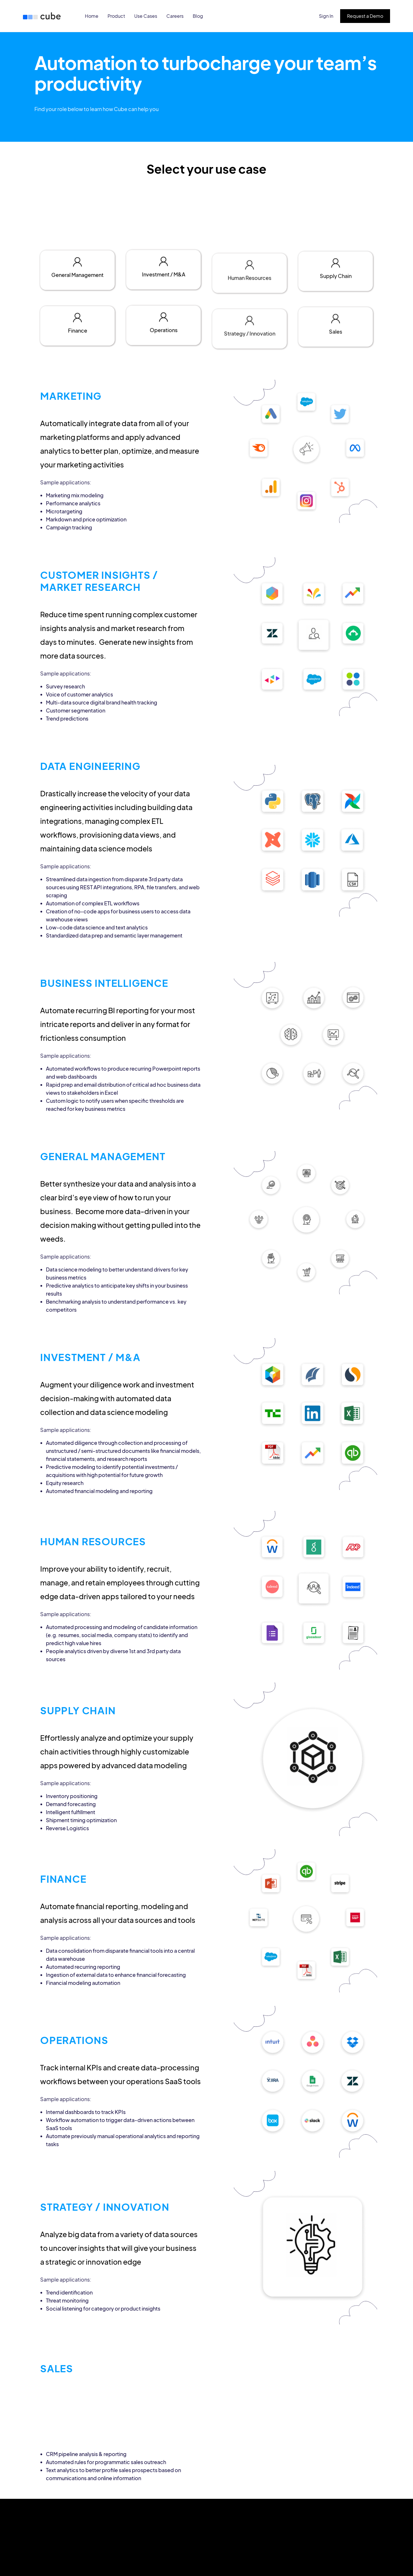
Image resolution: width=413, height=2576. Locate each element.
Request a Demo (365, 16)
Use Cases (145, 16)
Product (116, 16)
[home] (43, 16)
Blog (198, 16)
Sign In (326, 16)
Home (91, 16)
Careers (175, 16)
